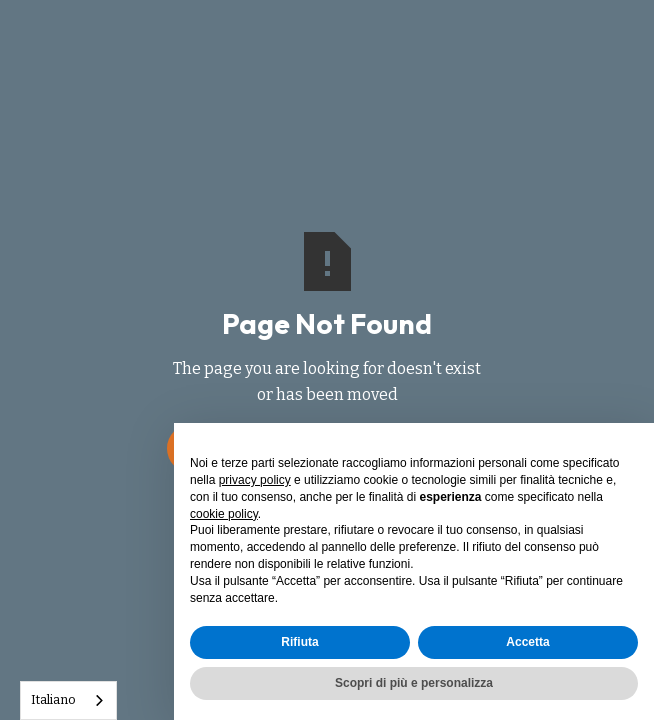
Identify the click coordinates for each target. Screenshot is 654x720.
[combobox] (68, 700)
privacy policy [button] (255, 480)
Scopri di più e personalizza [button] (414, 683)
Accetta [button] (527, 642)
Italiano (53, 699)
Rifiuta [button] (299, 642)
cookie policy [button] (224, 514)
